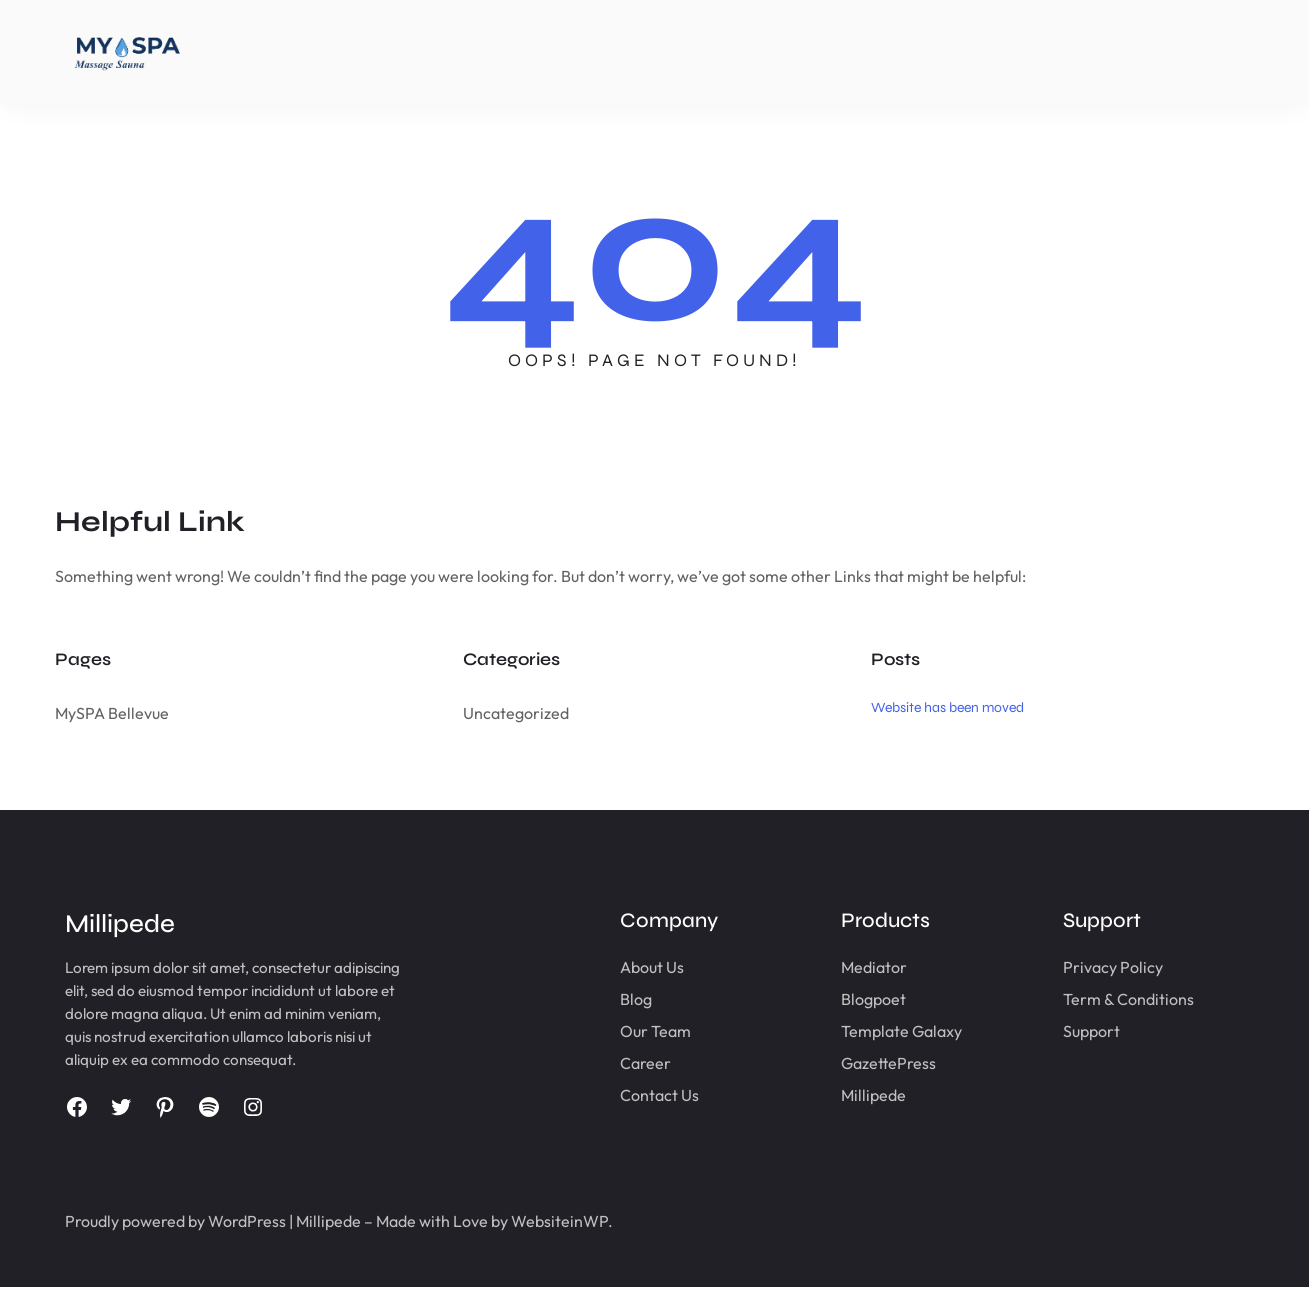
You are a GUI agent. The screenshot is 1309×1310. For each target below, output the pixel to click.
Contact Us (616, 1095)
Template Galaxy (873, 1031)
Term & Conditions (1114, 999)
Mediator (846, 967)
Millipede (845, 1095)
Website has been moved (947, 707)
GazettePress (860, 1063)
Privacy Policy (1099, 967)
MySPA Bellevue (112, 713)
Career (602, 1063)
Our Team (612, 1031)
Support (1077, 1031)
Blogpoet (845, 999)
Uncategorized (516, 713)
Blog (593, 999)
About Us (609, 967)
